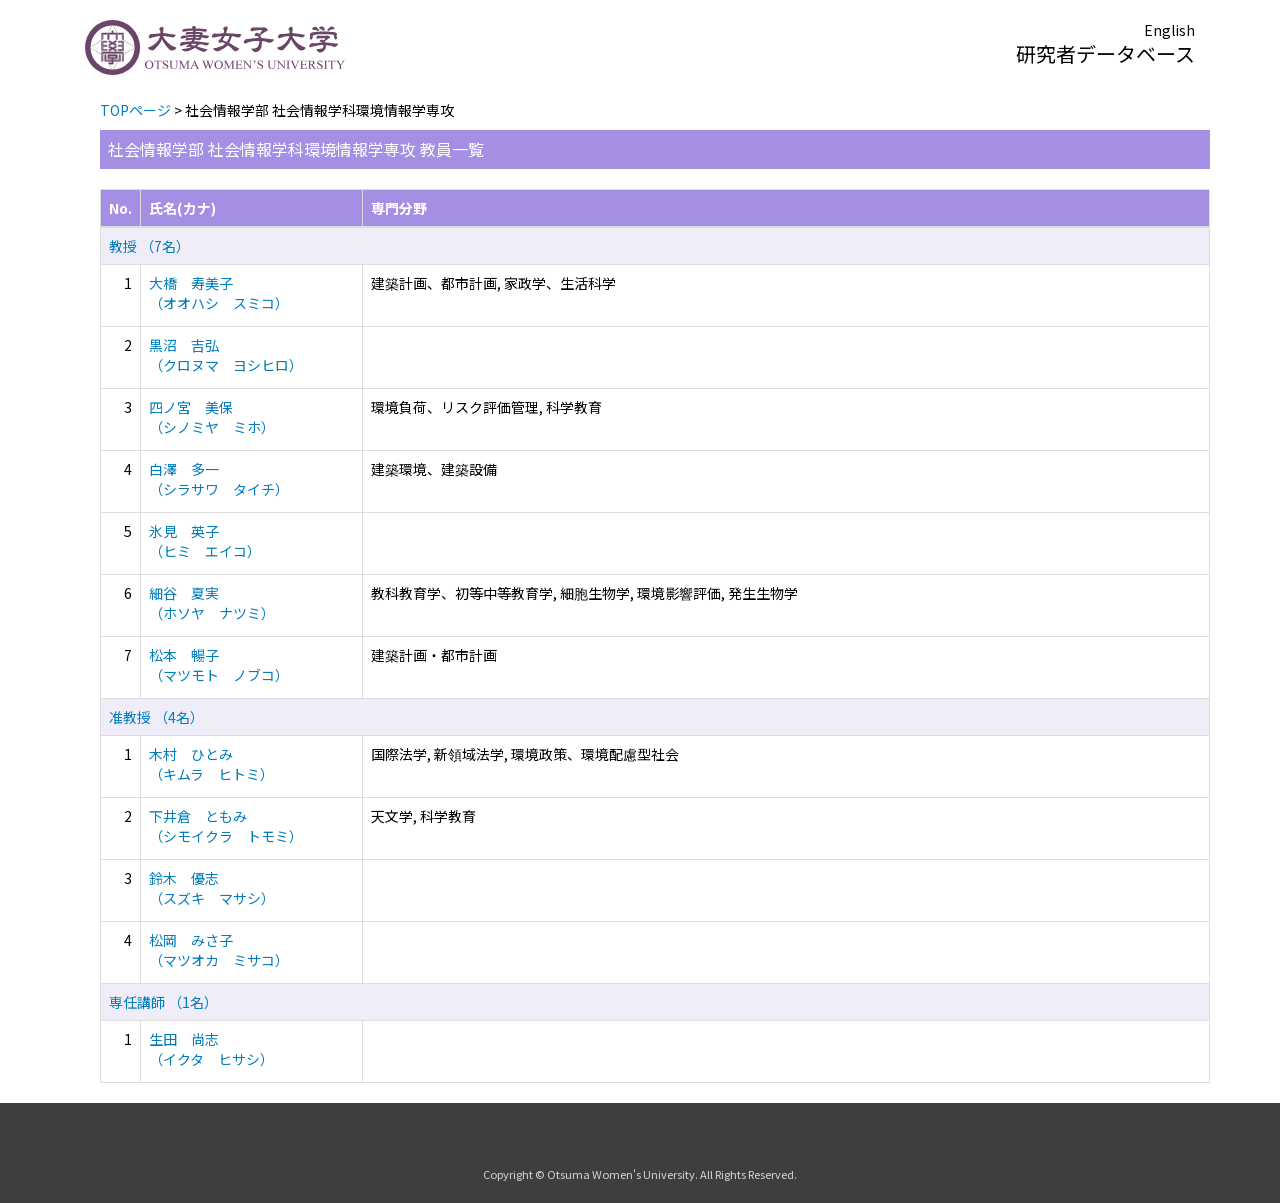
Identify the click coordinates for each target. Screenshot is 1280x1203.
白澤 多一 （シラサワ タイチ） (219, 479)
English (1169, 30)
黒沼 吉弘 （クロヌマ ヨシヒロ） (226, 355)
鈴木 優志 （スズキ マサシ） (212, 888)
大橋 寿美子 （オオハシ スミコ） (219, 293)
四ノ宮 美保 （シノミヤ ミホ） (212, 417)
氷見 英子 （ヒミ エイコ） (205, 541)
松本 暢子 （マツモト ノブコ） (219, 665)
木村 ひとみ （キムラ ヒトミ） (211, 764)
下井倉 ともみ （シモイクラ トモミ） (226, 826)
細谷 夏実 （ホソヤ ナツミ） (212, 603)
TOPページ (135, 110)
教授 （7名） (149, 246)
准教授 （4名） (156, 717)
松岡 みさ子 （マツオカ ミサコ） (219, 950)
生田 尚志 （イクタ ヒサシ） (211, 1049)
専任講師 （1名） (163, 1002)
